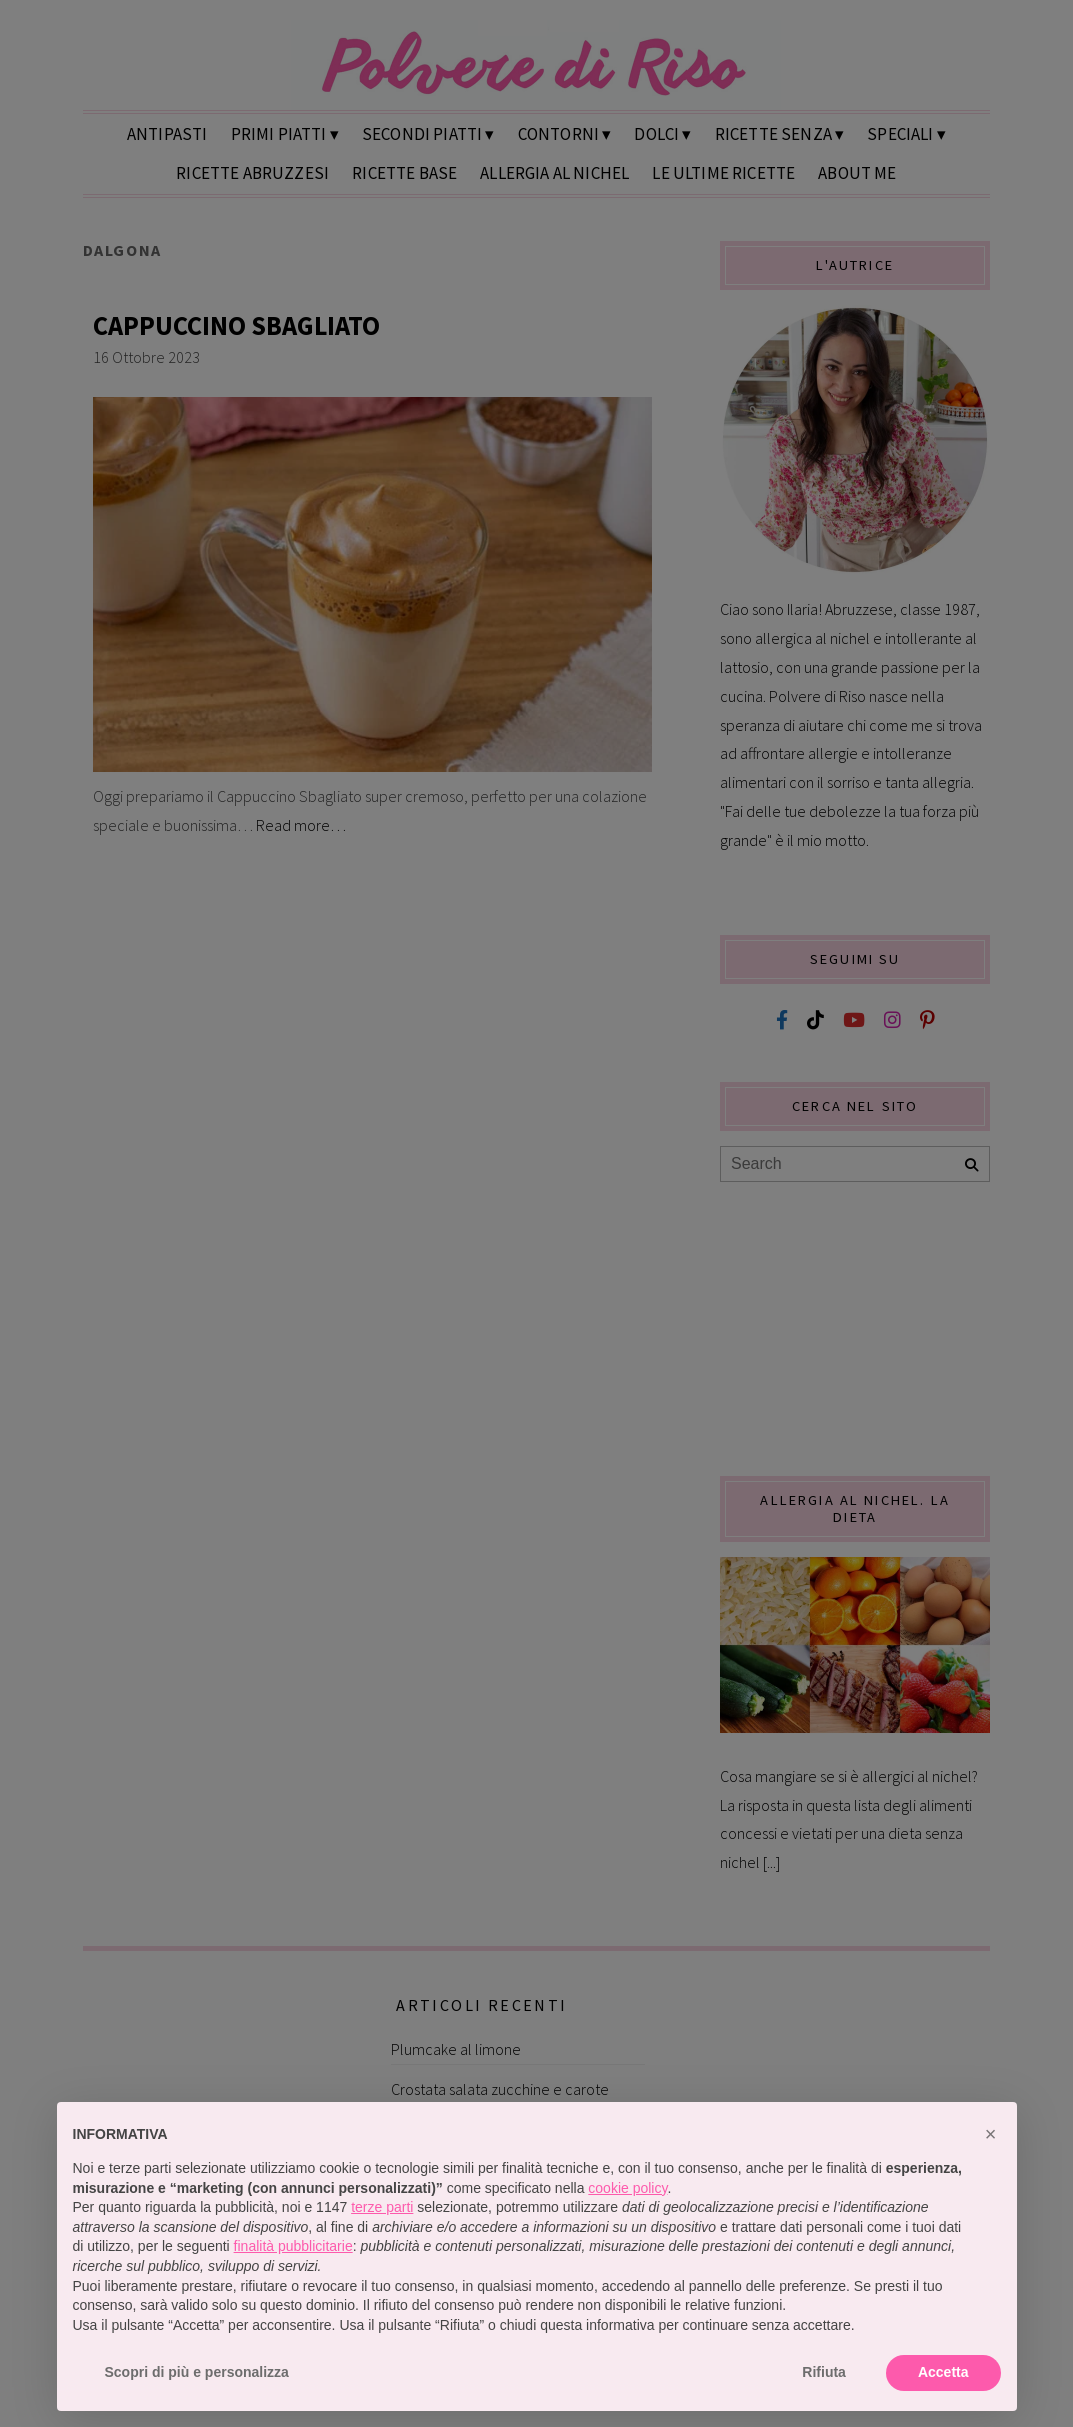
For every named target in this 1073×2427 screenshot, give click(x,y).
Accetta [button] (943, 2372)
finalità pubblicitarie (293, 2246)
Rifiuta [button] (824, 2372)
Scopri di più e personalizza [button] (197, 2372)
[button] (991, 2134)
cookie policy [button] (627, 2188)
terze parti (382, 2207)
